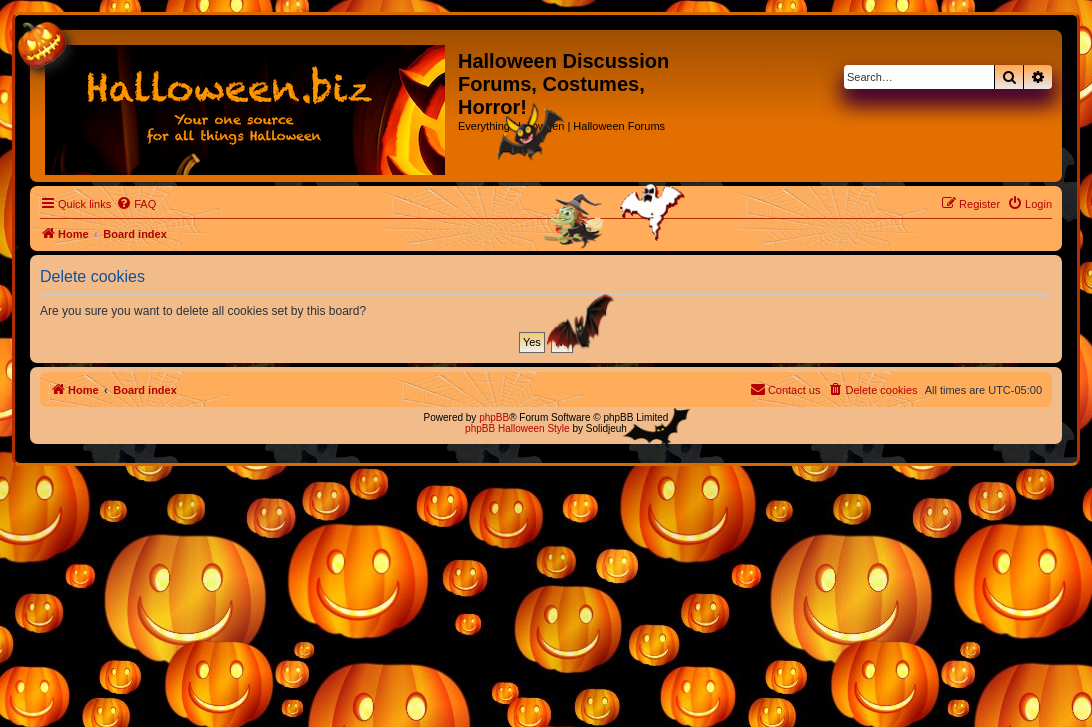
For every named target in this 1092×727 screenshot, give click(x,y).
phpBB (494, 417)
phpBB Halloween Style (517, 428)
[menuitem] (136, 204)
